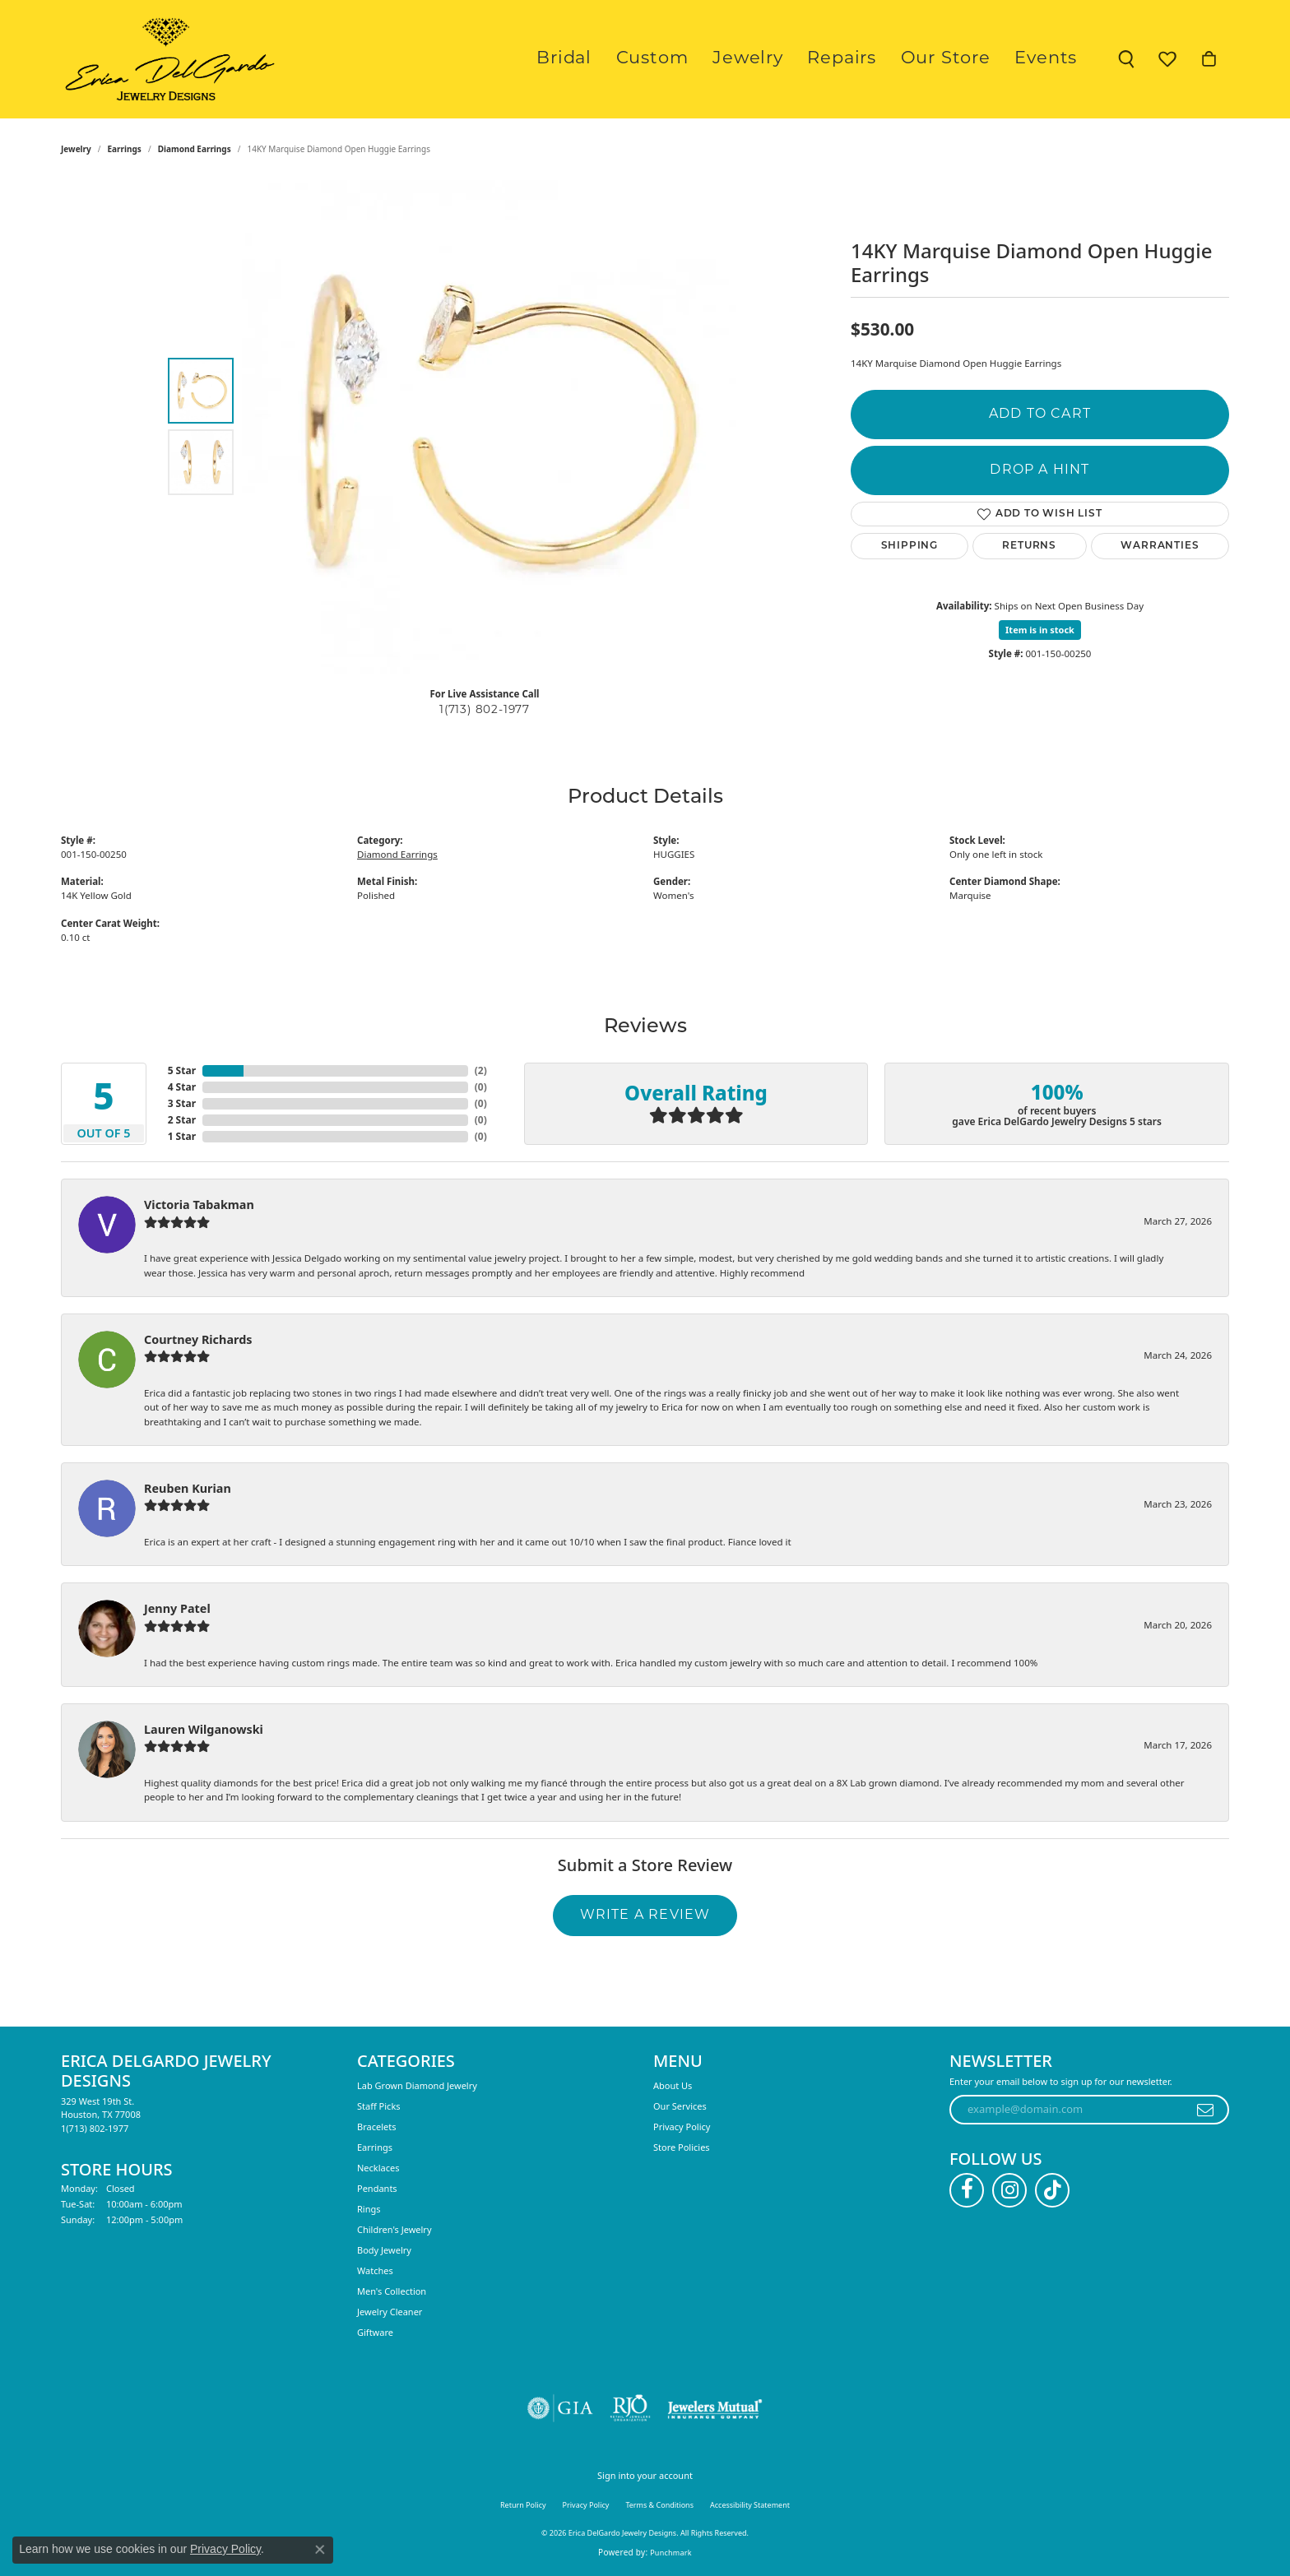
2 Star (182, 1120)
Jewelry (792, 58)
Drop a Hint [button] (1039, 470)
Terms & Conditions (659, 2505)
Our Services (680, 2106)
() (481, 1070)
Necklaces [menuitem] (378, 2167)
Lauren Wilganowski (203, 1729)
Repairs (874, 58)
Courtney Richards (198, 1339)
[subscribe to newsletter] (1205, 2109)
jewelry (76, 149)
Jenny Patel (177, 1608)
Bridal (632, 58)
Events (1052, 58)
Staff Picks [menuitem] (379, 2106)
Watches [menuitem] (375, 2270)
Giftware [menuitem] (375, 2332)
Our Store (964, 58)
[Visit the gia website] (560, 2408)
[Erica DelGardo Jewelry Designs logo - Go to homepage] (166, 59)
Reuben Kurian (187, 1488)
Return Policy (523, 2505)
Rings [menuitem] (369, 2209)
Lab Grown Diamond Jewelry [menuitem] (417, 2085)
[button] (1126, 59)
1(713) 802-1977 (484, 710)
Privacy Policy (681, 2126)
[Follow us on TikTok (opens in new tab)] (1052, 2190)
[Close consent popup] (320, 2550)
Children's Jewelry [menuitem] (394, 2229)
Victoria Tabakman (199, 1204)
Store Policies (681, 2147)
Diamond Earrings (194, 149)
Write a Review (645, 1915)
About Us (672, 2085)
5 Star (182, 1070)
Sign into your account (645, 2475)
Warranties (1160, 546)
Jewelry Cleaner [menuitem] (389, 2311)
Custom (709, 58)
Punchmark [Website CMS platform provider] (671, 2552)
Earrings (125, 149)
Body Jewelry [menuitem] (384, 2250)
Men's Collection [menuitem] (391, 2291)
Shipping (909, 546)
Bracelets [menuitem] (376, 2126)
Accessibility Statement (750, 2505)
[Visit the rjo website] (630, 2408)
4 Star (182, 1087)
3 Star (182, 1103)
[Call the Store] (94, 2128)
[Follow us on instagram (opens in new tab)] (1009, 2190)
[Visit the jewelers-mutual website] (714, 2408)
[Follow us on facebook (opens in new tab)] (966, 2190)
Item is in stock (1039, 629)
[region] (488, 427)
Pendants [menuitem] (377, 2188)
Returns (1029, 546)
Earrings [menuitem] (374, 2147)
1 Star (182, 1136)
